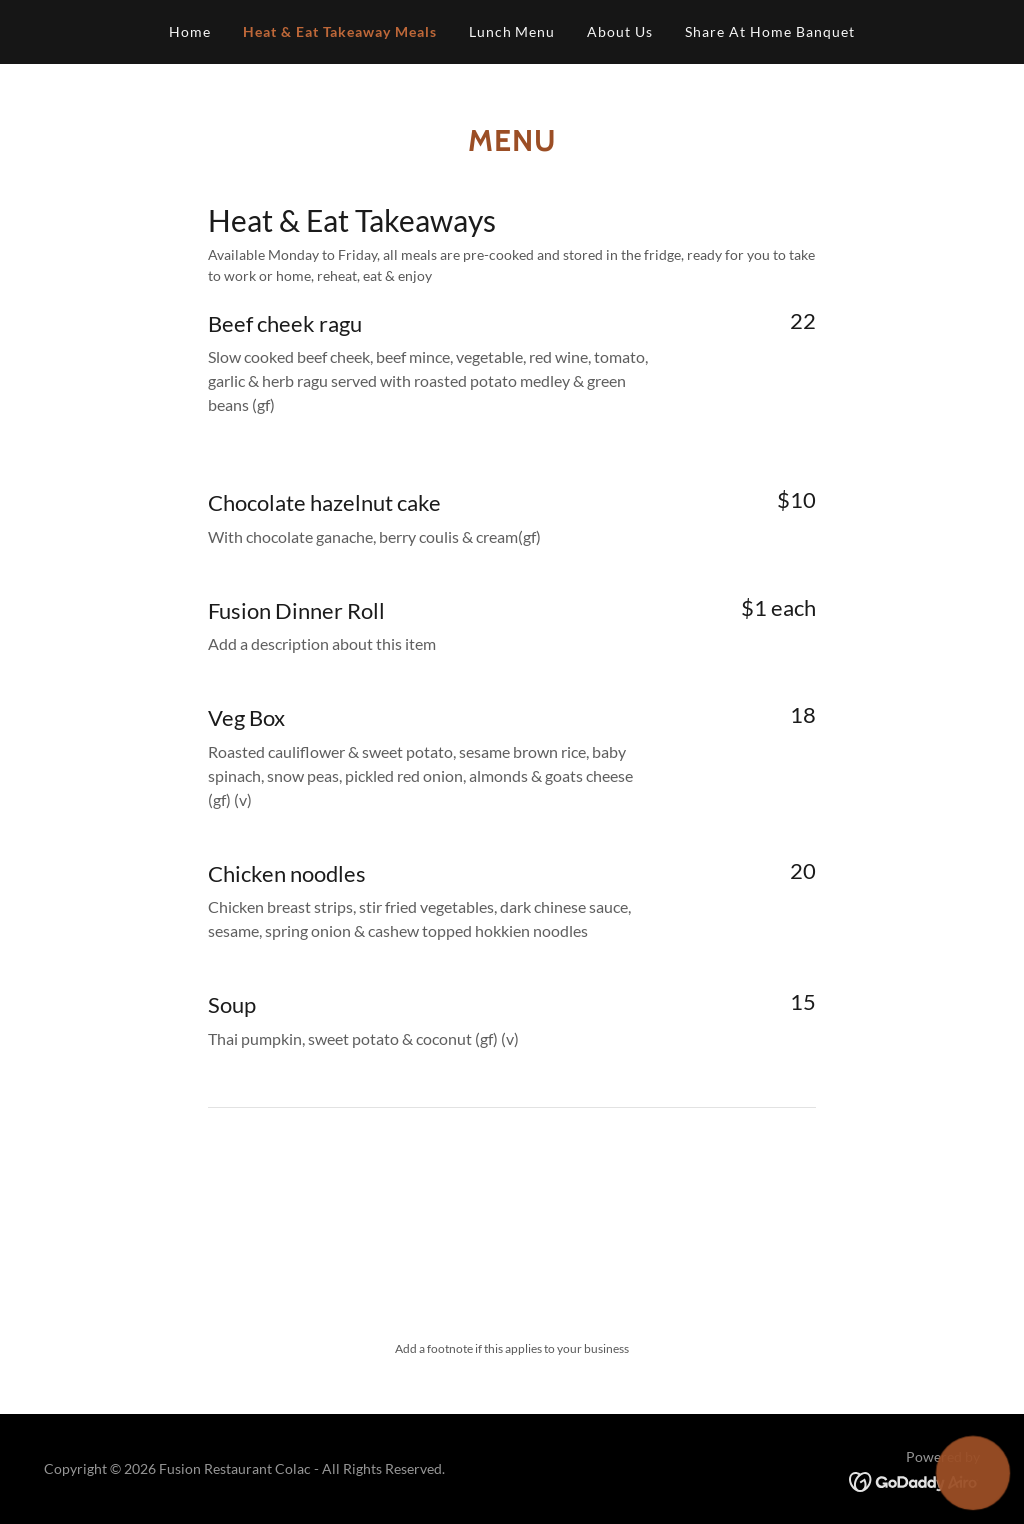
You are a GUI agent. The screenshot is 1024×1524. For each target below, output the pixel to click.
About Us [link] (620, 31)
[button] (972, 1472)
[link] (914, 1480)
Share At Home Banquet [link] (770, 31)
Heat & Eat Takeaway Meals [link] (340, 31)
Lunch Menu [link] (512, 31)
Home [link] (190, 31)
